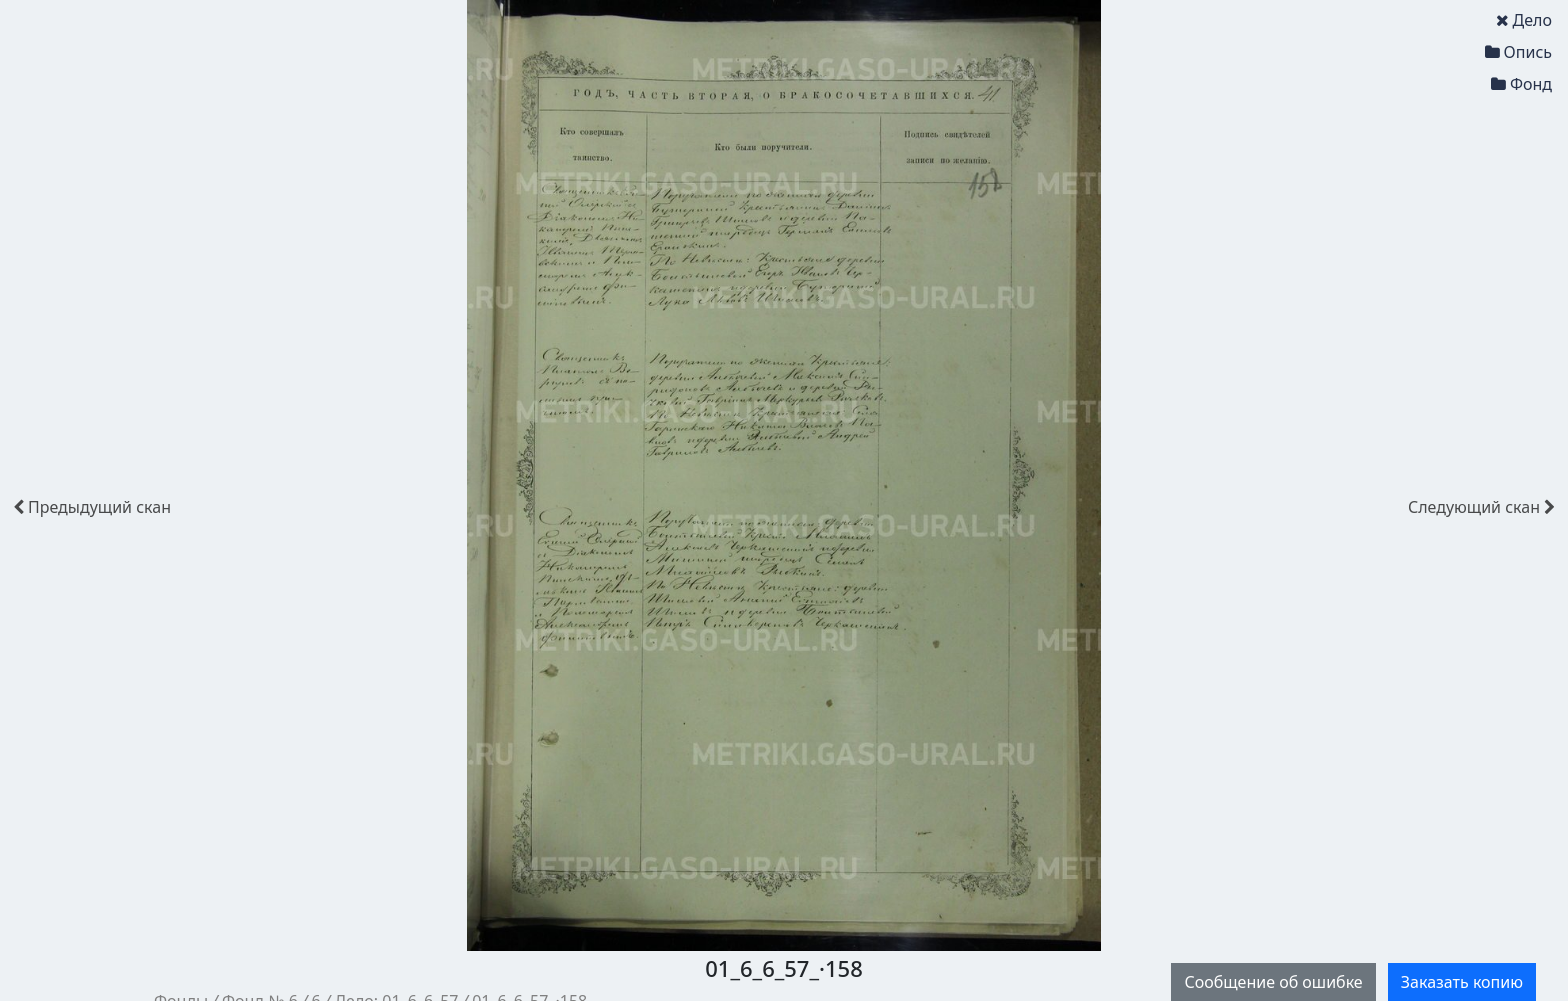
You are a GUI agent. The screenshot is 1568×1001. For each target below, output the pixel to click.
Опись (1518, 52)
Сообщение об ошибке (1273, 982)
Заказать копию (1462, 982)
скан (92, 507)
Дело (1524, 20)
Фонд (1521, 84)
